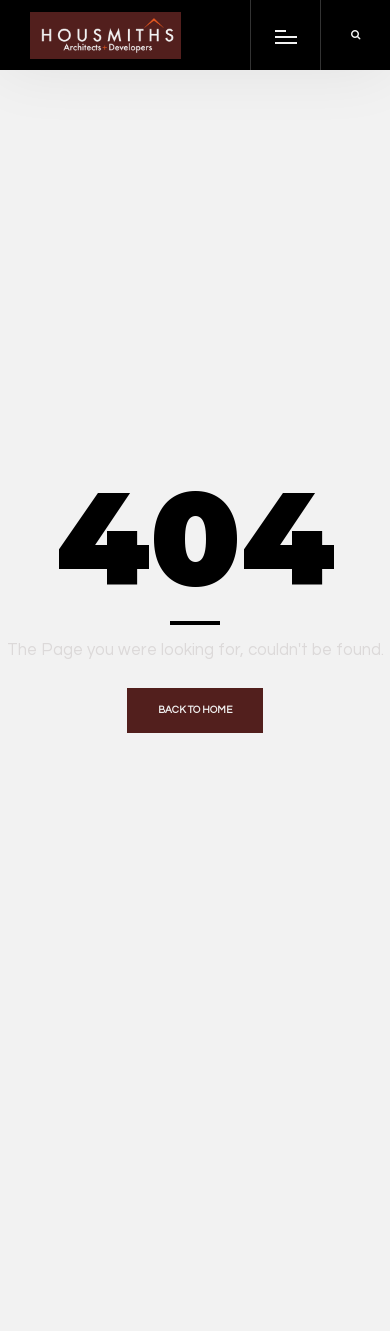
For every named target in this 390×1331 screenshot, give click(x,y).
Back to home (195, 710)
